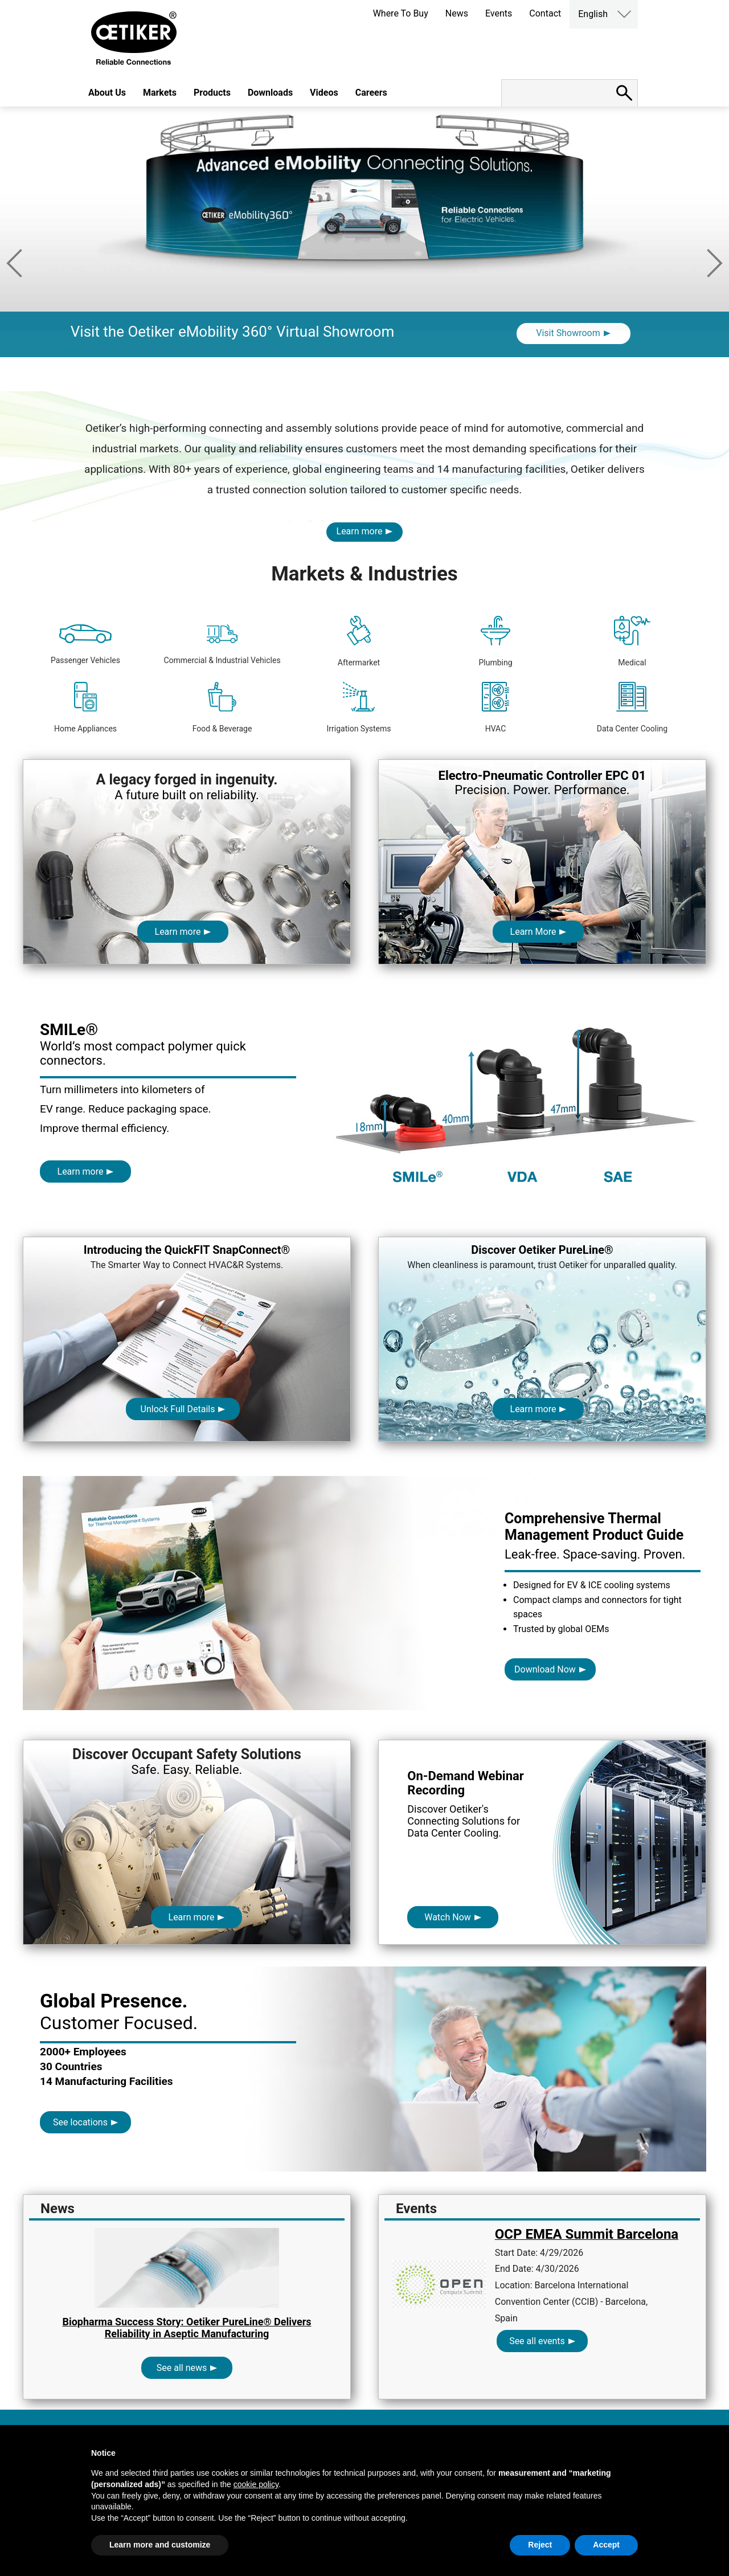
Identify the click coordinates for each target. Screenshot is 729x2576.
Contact (545, 13)
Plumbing (495, 641)
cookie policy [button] (256, 2484)
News (456, 13)
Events (498, 13)
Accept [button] (606, 2544)
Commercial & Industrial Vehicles (221, 644)
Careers (371, 92)
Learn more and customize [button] (159, 2544)
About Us (107, 92)
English (593, 14)
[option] (364, 249)
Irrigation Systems (358, 707)
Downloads (270, 92)
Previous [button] (14, 263)
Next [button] (715, 263)
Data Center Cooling (632, 707)
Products (212, 92)
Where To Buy (400, 13)
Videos (324, 92)
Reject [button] (540, 2544)
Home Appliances (85, 707)
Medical (632, 641)
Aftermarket (359, 641)
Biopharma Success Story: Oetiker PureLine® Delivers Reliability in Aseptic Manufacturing (186, 2328)
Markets (160, 92)
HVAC (496, 707)
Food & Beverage (222, 707)
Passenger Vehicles (85, 644)
